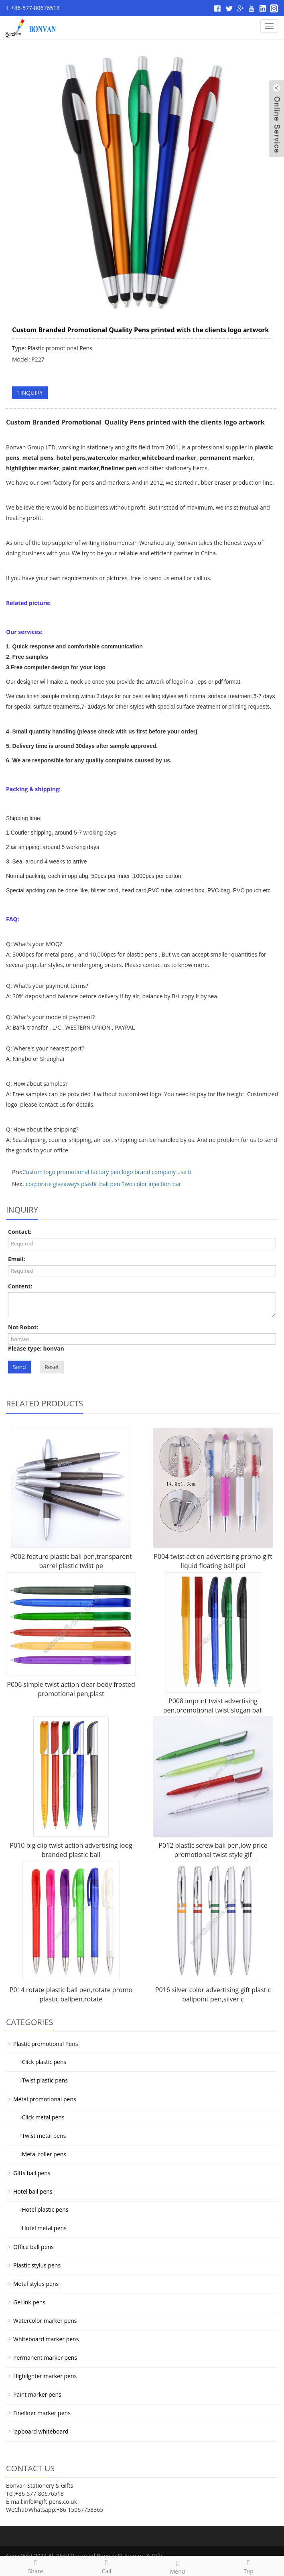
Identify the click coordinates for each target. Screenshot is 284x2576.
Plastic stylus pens (37, 2265)
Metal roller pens (41, 2154)
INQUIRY (30, 392)
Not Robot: (23, 1327)
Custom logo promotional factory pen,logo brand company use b (106, 1172)
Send (19, 1367)
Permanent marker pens (45, 2357)
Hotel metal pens (41, 2228)
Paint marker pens (37, 2394)
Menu (177, 2566)
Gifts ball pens (31, 2173)
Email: (16, 1259)
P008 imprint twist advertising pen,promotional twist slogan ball (213, 1705)
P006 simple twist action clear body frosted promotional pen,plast (71, 1689)
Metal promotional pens (44, 2099)
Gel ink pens (29, 2302)
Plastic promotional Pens (45, 2044)
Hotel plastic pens (42, 2209)
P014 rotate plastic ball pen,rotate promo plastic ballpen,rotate (71, 1994)
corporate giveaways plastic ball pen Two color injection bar (103, 1184)
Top (248, 2566)
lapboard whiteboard (40, 2431)
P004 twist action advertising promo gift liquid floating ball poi (213, 1561)
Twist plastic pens (42, 2080)
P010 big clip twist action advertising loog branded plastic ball (71, 1850)
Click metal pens (40, 2117)
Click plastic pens (41, 2062)
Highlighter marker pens (45, 2376)
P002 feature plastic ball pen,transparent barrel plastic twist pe (71, 1561)
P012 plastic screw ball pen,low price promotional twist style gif (212, 1850)
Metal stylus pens (36, 2284)
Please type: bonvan (36, 1348)
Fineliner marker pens (42, 2413)
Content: (20, 1286)
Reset (52, 1367)
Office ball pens (33, 2247)
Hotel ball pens (33, 2191)
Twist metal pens (41, 2135)
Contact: (20, 1231)
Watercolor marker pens (45, 2320)
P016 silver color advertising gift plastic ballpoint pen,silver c (213, 1994)
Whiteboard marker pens (46, 2339)
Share (35, 2566)
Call (106, 2566)
